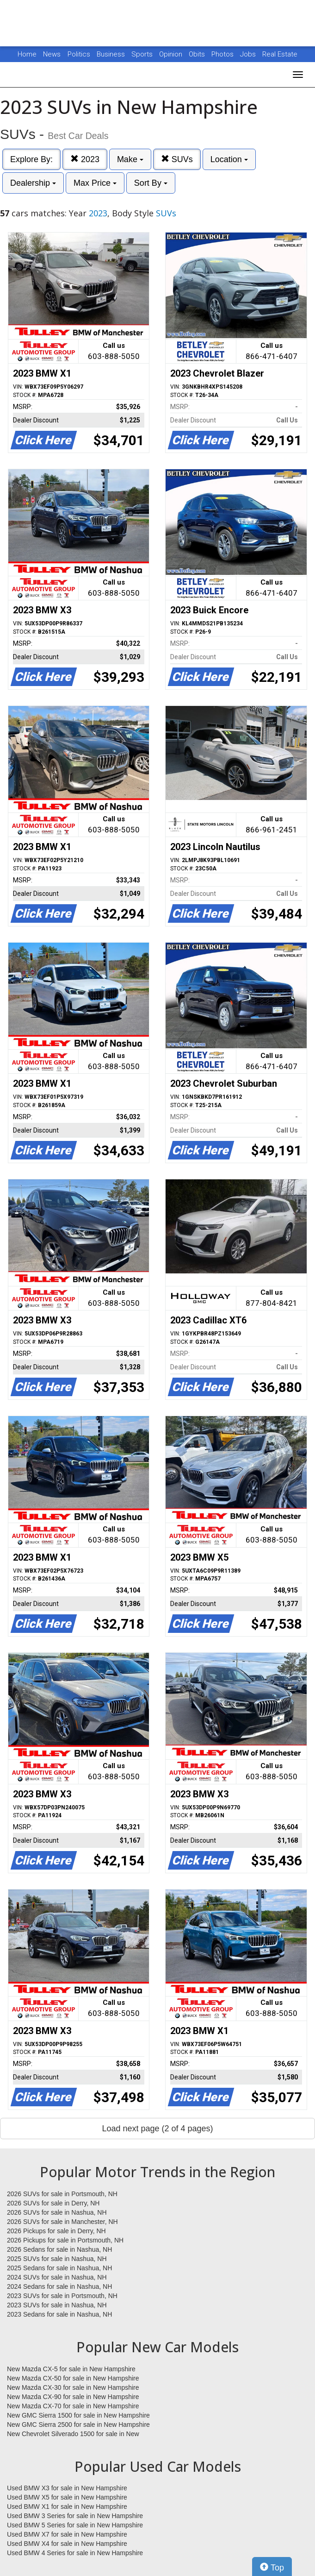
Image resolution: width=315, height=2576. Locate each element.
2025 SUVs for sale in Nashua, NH (57, 2258)
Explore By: (31, 159)
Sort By (150, 183)
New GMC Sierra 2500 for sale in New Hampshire (78, 2424)
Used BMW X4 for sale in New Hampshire (67, 2543)
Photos (223, 54)
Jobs (249, 54)
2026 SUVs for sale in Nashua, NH (57, 2212)
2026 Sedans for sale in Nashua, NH (59, 2249)
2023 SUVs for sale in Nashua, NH (57, 2305)
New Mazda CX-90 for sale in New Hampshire (73, 2396)
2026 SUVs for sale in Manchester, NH (62, 2221)
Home (27, 54)
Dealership (33, 183)
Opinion (171, 54)
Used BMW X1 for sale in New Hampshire (67, 2506)
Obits (198, 54)
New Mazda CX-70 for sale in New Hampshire (73, 2406)
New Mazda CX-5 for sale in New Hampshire (71, 2369)
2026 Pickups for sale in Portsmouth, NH (65, 2240)
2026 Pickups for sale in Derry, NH (56, 2231)
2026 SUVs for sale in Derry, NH (53, 2203)
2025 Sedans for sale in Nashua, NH (59, 2268)
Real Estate (279, 54)
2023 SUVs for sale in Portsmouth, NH (62, 2295)
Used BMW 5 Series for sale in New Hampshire (75, 2525)
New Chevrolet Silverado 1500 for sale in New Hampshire (73, 2434)
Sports (142, 54)
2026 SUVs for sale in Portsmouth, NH (62, 2194)
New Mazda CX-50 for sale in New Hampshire (73, 2378)
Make (130, 159)
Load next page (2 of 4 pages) (157, 2128)
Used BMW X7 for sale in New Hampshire (67, 2534)
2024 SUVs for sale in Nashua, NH (57, 2277)
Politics (79, 54)
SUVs (177, 159)
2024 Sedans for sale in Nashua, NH (59, 2286)
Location (229, 159)
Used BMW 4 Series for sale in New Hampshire (75, 2553)
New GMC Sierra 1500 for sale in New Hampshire (78, 2415)
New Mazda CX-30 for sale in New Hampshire (73, 2387)
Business (112, 54)
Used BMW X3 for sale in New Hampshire (67, 2488)
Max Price (95, 183)
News (52, 54)
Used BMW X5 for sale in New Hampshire (67, 2497)
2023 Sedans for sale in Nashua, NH (59, 2314)
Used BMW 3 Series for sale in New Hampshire (75, 2515)
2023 (84, 159)
